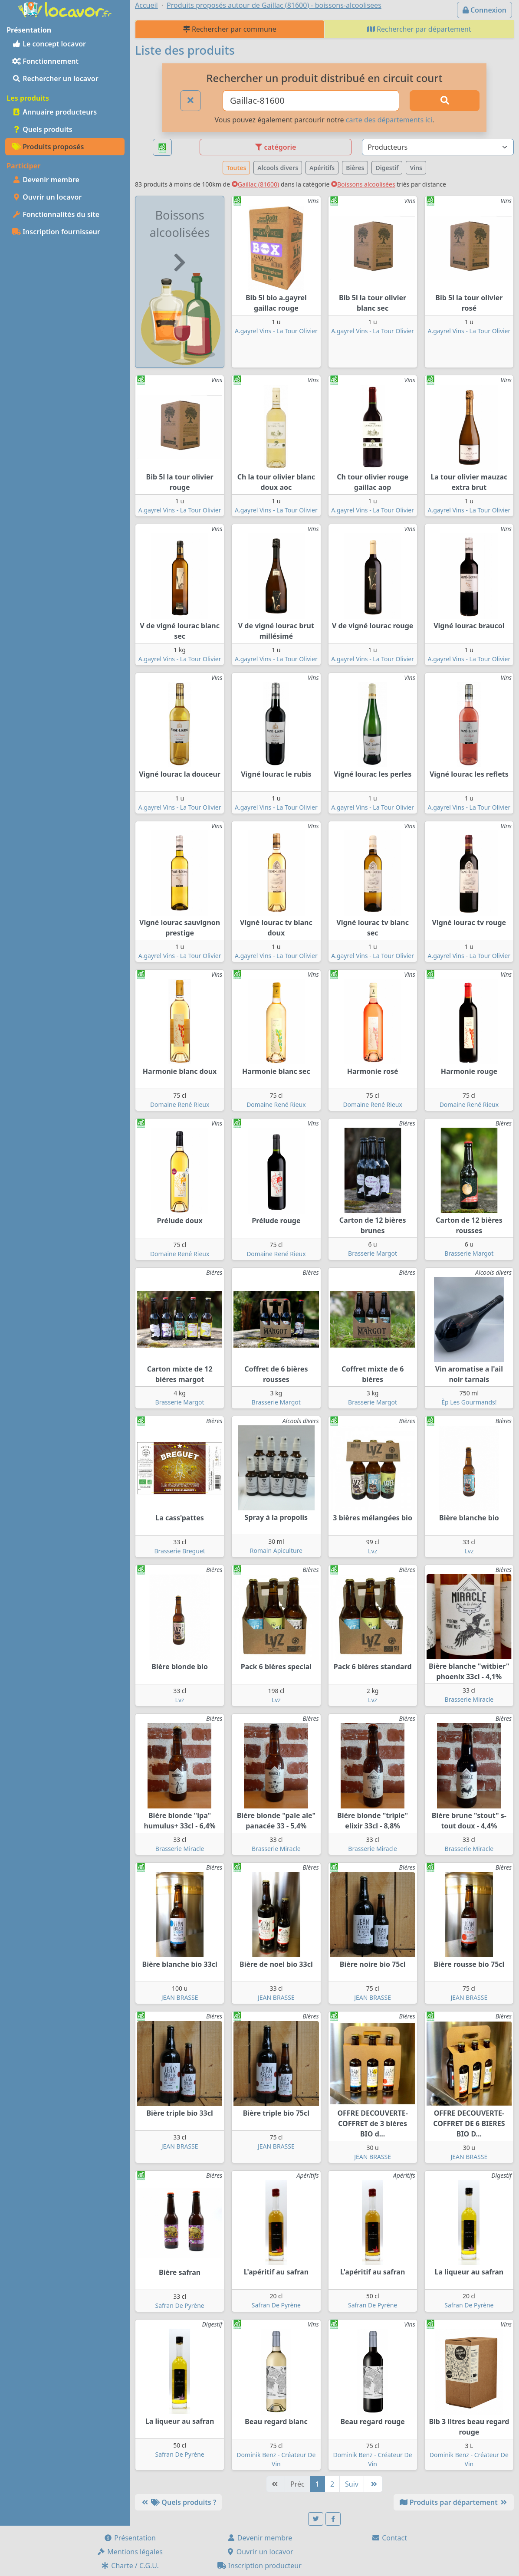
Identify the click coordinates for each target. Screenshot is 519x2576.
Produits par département (453, 2502)
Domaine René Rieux (180, 1104)
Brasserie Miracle (469, 1699)
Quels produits (42, 129)
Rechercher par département (419, 29)
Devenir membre (45, 179)
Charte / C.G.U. (130, 2565)
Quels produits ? (178, 2502)
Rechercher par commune (229, 29)
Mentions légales (130, 2551)
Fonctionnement (45, 61)
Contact (389, 2538)
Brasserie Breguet (179, 1551)
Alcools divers (277, 168)
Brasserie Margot (372, 1253)
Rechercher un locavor (55, 78)
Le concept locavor (49, 44)
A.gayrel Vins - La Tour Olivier (276, 331)
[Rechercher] (445, 100)
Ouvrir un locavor (47, 197)
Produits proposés (48, 146)
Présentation (130, 2538)
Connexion (484, 10)
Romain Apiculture (276, 1550)
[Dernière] (373, 2484)
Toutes (236, 168)
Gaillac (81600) (255, 184)
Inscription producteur (259, 2565)
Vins (416, 168)
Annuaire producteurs (54, 112)
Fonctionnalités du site (55, 214)
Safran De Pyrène (179, 2305)
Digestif (386, 168)
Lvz (372, 1551)
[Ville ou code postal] (311, 100)
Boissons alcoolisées (363, 184)
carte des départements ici (389, 120)
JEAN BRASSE (179, 1997)
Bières (355, 168)
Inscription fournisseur (56, 231)
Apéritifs (322, 168)
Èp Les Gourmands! (468, 1402)
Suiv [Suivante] (351, 2484)
